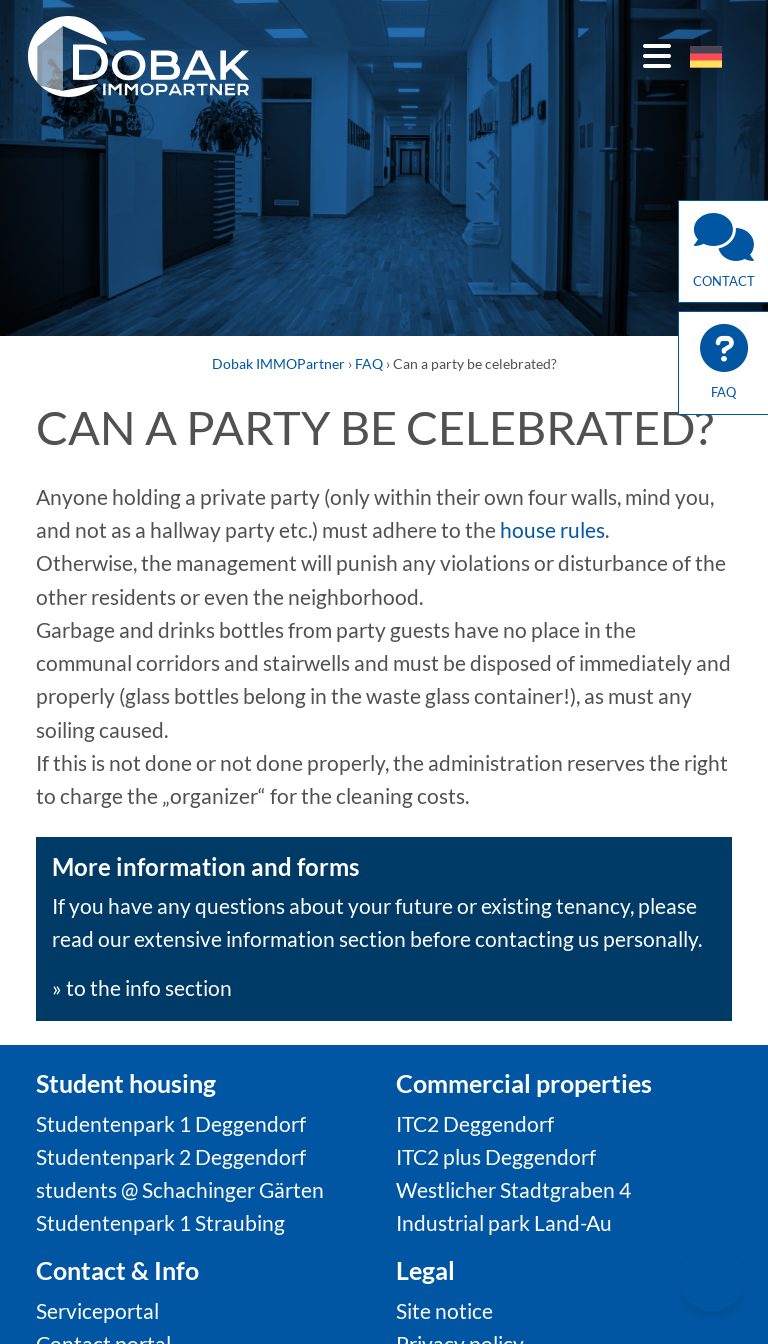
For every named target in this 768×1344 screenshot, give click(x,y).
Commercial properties (524, 1083)
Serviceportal (97, 1310)
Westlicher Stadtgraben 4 (513, 1189)
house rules (552, 529)
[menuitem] (706, 58)
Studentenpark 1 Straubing (160, 1222)
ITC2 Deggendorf (475, 1123)
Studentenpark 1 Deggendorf (171, 1123)
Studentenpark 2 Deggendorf (171, 1156)
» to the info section (142, 987)
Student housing (126, 1083)
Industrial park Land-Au (504, 1222)
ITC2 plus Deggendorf (496, 1156)
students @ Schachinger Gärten (180, 1189)
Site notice (444, 1310)
